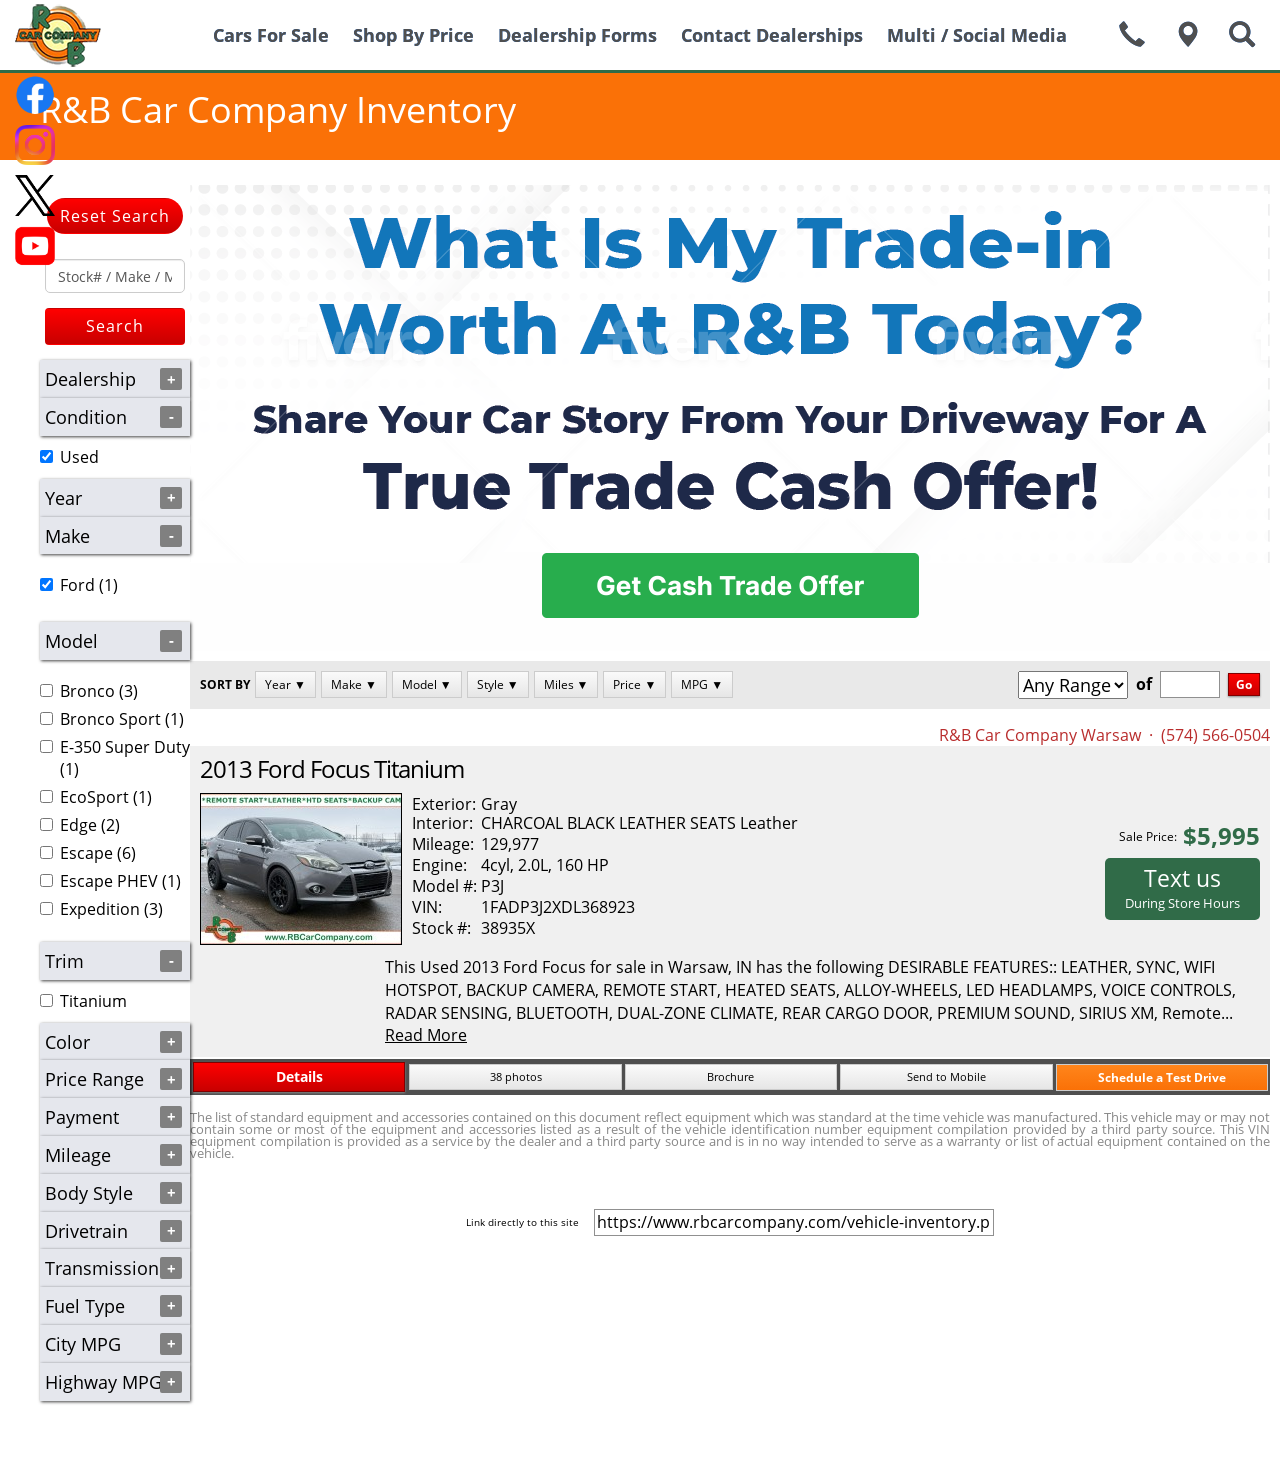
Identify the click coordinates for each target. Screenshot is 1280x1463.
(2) (80, 825)
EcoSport (94, 797)
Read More (426, 1035)
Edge (78, 825)
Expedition (100, 909)
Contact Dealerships (772, 35)
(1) (79, 585)
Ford (77, 585)
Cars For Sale (271, 35)
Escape (86, 853)
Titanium (93, 1001)
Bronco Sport (110, 719)
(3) (89, 691)
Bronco (87, 691)
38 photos (516, 1076)
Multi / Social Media (977, 35)
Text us (1182, 887)
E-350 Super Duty (125, 747)
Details (299, 1076)
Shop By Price (413, 35)
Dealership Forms (577, 35)
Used (79, 457)
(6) (88, 853)
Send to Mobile (946, 1076)
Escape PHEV (109, 881)
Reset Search (115, 216)
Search (115, 326)
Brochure (730, 1076)
